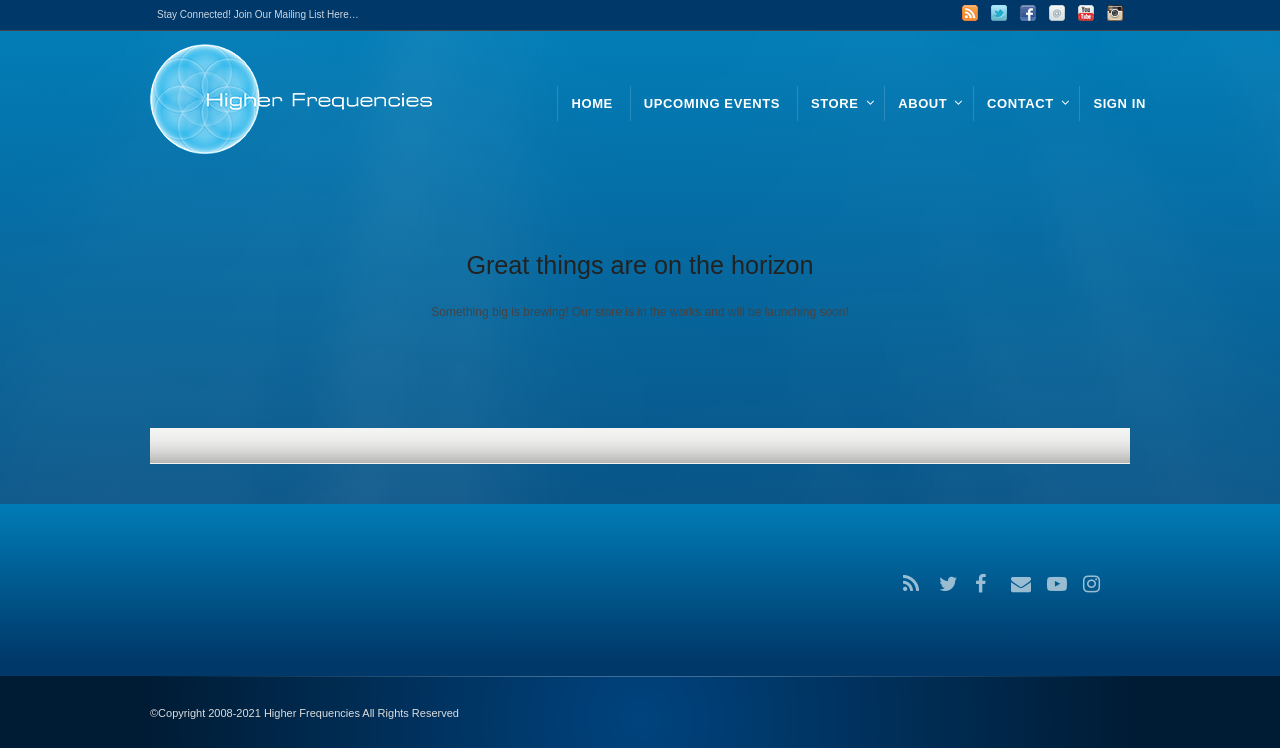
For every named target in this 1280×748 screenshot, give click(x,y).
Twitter (999, 13)
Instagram (1115, 13)
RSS (970, 13)
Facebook (1028, 13)
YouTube (1086, 13)
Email (1057, 13)
